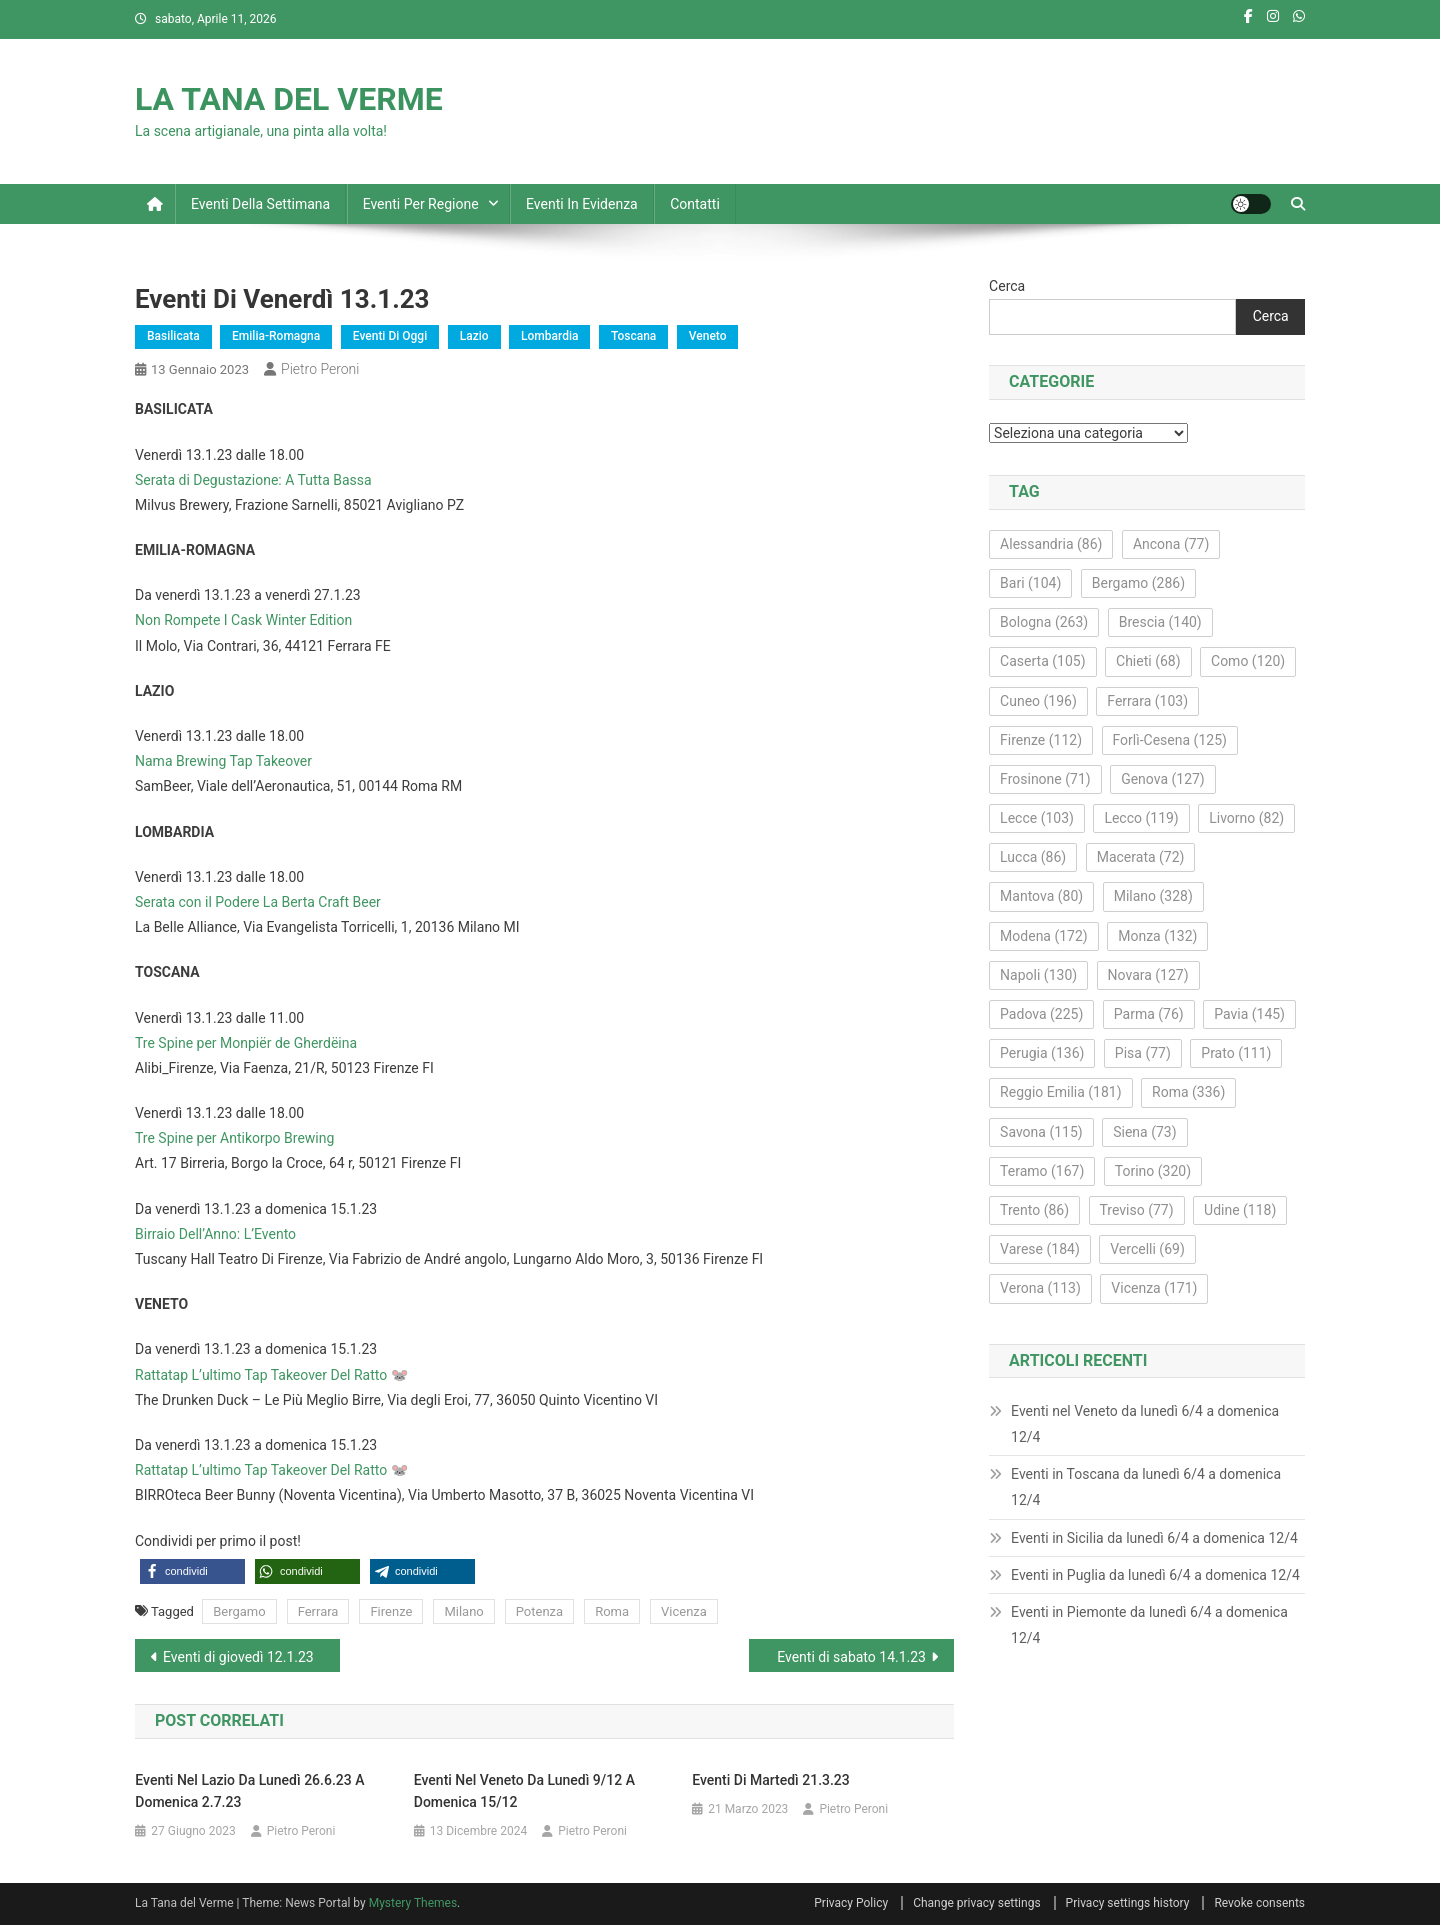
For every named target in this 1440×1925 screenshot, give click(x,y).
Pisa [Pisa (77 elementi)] (1143, 1053)
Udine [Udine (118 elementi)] (1240, 1210)
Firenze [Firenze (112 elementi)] (1041, 740)
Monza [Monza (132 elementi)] (1157, 936)
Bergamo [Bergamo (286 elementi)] (1138, 583)
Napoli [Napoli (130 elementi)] (1038, 975)
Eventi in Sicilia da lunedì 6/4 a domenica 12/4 (1154, 1538)
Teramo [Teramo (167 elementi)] (1042, 1171)
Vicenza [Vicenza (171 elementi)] (1154, 1288)
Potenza (539, 1611)
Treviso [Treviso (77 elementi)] (1137, 1210)
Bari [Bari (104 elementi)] (1030, 583)
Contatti (695, 204)
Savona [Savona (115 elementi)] (1041, 1132)
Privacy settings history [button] (1128, 1903)
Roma (612, 1611)
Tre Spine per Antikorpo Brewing (234, 1138)
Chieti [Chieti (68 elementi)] (1148, 661)
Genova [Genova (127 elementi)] (1163, 779)
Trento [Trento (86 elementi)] (1034, 1210)
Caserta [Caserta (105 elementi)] (1042, 661)
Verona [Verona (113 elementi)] (1040, 1288)
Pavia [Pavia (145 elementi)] (1249, 1014)
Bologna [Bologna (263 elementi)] (1044, 622)
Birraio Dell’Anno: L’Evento (215, 1234)
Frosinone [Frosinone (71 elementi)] (1045, 779)
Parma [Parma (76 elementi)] (1149, 1014)
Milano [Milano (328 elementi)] (1153, 896)
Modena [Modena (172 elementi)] (1044, 936)
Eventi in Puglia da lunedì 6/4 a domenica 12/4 (1155, 1575)
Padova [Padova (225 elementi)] (1041, 1014)
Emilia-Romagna (276, 336)
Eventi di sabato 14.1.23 (851, 1657)
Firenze (391, 1611)
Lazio (474, 336)
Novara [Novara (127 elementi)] (1148, 975)
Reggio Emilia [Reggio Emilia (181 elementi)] (1060, 1092)
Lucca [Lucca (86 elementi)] (1033, 857)
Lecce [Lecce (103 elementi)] (1037, 818)
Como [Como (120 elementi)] (1248, 661)
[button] (192, 1571)
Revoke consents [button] (1259, 1903)
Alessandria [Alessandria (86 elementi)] (1051, 544)
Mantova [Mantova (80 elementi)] (1041, 896)
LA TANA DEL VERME (289, 99)
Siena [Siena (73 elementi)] (1144, 1132)
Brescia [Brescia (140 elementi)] (1160, 622)
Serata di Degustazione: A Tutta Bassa (253, 480)
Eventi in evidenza (582, 204)
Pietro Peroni (320, 369)
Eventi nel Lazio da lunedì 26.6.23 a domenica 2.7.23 (249, 1791)
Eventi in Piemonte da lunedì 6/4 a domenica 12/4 (1149, 1625)
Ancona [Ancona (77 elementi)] (1171, 544)
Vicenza (684, 1611)
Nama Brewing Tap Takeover (223, 761)
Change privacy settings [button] (976, 1903)
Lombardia (549, 336)
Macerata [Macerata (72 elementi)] (1141, 857)
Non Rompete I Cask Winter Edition (243, 620)
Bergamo (239, 1611)
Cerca (1007, 286)
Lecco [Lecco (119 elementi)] (1141, 818)
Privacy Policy (851, 1903)
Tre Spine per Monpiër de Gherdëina (246, 1043)
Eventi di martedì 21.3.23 (771, 1780)
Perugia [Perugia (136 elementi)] (1042, 1053)
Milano (463, 1611)
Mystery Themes (413, 1903)
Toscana (633, 336)
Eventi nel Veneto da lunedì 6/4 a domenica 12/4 (1145, 1424)
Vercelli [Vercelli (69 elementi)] (1147, 1249)
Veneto (708, 336)
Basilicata (173, 336)
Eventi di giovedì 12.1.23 (238, 1657)
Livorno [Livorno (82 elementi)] (1246, 818)
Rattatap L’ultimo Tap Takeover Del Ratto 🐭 (271, 1375)
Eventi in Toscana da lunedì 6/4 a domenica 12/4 (1146, 1487)
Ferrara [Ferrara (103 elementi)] (1147, 701)
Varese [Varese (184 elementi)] (1040, 1249)
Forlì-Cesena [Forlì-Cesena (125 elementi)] (1170, 740)
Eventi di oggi (390, 336)
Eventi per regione (421, 204)
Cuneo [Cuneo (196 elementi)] (1038, 701)
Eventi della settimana (260, 204)
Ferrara (318, 1611)
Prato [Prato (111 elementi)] (1236, 1053)
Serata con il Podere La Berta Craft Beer (258, 902)
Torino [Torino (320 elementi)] (1153, 1171)
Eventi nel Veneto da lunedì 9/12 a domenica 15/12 (524, 1791)
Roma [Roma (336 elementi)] (1188, 1092)
